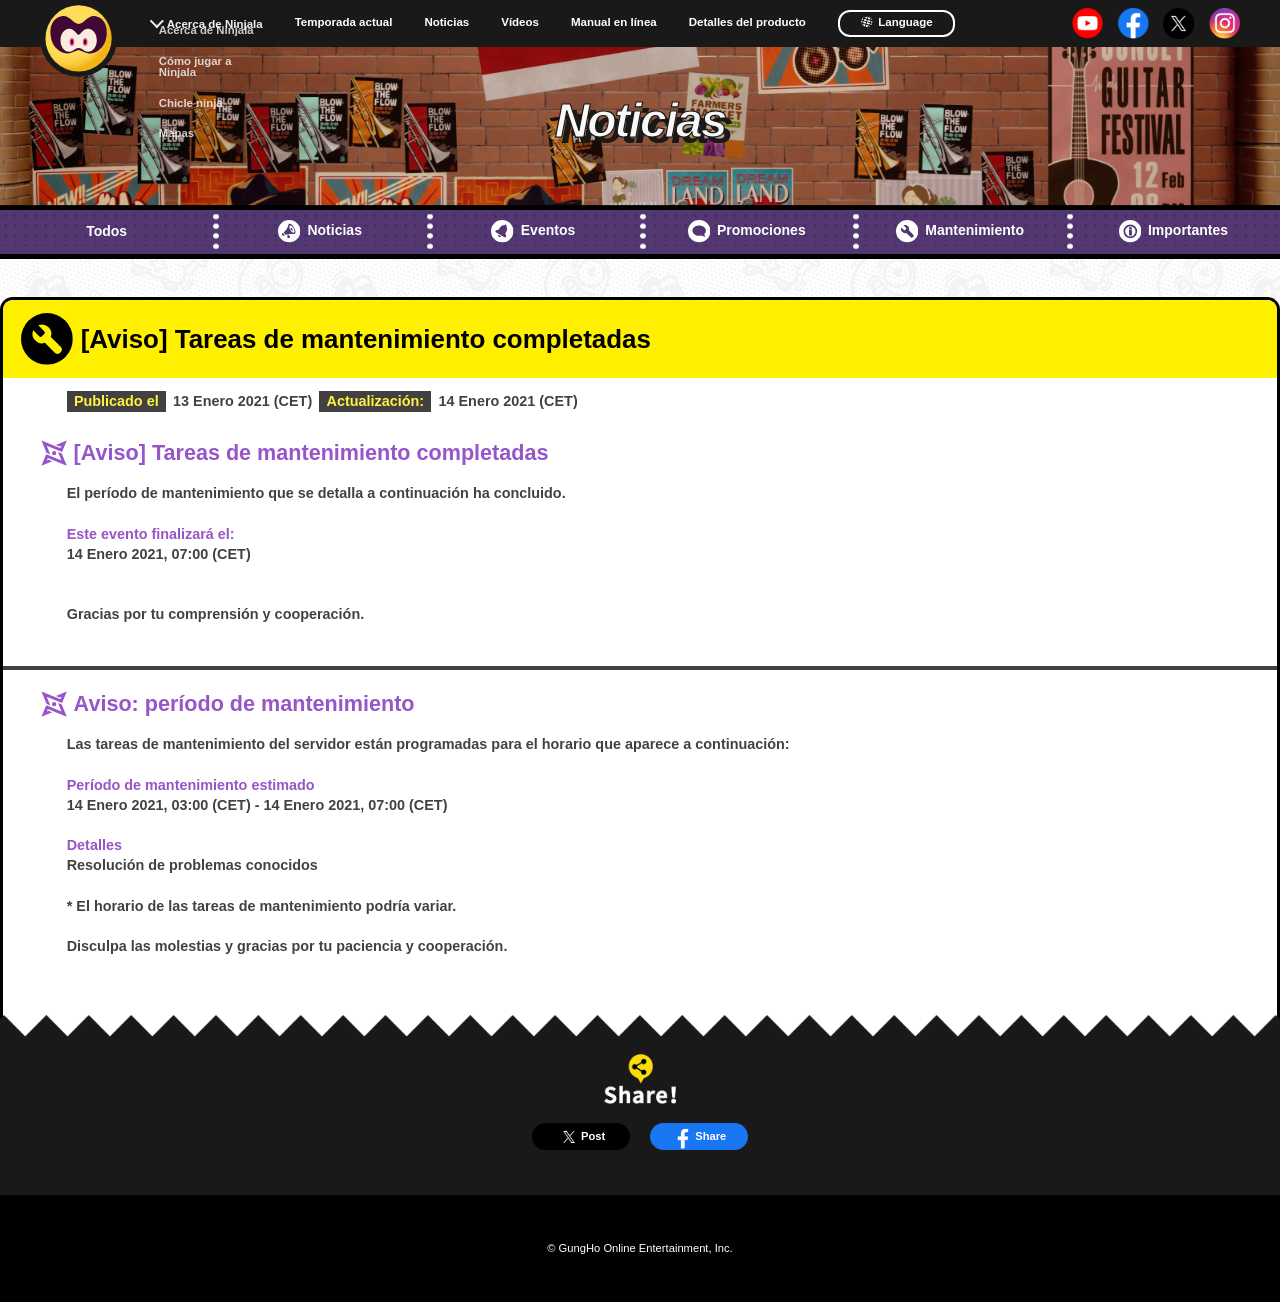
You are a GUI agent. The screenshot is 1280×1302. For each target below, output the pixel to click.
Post (581, 1137)
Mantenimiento (960, 231)
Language (896, 22)
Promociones (747, 231)
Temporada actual (344, 22)
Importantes (1174, 231)
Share (698, 1137)
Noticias (446, 22)
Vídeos (520, 22)
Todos (106, 231)
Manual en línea (614, 22)
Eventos (533, 231)
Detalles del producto (747, 22)
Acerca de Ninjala (215, 24)
